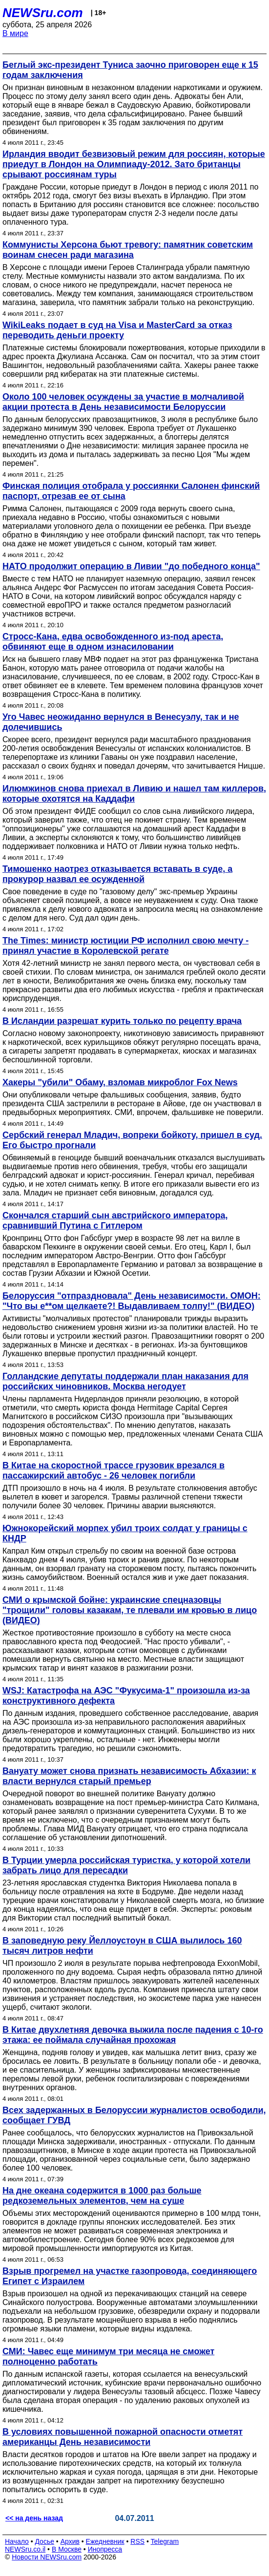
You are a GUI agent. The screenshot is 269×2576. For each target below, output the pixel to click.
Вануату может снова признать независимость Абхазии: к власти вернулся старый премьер (129, 1776)
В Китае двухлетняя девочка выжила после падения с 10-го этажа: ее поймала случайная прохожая (132, 2035)
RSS (137, 2541)
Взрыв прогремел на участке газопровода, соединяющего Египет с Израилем (129, 2276)
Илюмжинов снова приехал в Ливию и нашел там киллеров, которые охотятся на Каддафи (134, 794)
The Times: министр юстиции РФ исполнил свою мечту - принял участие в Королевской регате (125, 946)
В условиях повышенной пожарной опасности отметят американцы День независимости (122, 2437)
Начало (17, 2541)
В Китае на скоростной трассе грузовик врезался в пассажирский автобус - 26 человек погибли (113, 1470)
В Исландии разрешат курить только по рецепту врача (122, 1021)
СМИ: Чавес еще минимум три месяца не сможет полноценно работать (108, 2356)
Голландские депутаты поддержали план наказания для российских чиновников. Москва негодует (125, 1381)
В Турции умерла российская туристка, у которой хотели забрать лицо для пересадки (126, 1865)
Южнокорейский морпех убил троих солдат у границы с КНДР (125, 1533)
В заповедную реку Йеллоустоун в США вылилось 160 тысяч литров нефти (122, 1946)
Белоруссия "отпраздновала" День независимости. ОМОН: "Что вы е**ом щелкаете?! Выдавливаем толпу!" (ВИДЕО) (131, 1301)
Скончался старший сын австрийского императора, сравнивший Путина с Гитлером (115, 1220)
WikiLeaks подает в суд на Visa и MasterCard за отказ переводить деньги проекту (117, 330)
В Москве (67, 2549)
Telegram (165, 2541)
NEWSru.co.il (25, 2549)
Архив (70, 2541)
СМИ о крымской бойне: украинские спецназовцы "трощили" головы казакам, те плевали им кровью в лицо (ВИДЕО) (129, 1610)
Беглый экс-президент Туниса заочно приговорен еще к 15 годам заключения (130, 70)
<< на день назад (34, 2518)
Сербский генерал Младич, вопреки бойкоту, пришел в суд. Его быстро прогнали (132, 1140)
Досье (44, 2541)
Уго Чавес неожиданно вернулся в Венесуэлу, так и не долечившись (120, 722)
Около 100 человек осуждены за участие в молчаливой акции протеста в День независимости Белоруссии (123, 402)
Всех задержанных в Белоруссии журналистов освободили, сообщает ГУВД (134, 2115)
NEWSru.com (42, 12)
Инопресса (105, 2549)
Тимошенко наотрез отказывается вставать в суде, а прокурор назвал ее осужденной (117, 874)
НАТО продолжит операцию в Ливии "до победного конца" (131, 566)
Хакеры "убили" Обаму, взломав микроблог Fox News (120, 1082)
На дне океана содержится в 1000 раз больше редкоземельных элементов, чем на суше (102, 2196)
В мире (15, 33)
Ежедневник (105, 2541)
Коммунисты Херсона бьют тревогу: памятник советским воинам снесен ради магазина (127, 250)
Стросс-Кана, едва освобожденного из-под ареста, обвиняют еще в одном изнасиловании (112, 642)
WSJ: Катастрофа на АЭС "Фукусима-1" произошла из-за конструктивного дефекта (126, 1696)
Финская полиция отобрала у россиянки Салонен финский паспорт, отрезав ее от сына (131, 491)
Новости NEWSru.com (47, 2557)
